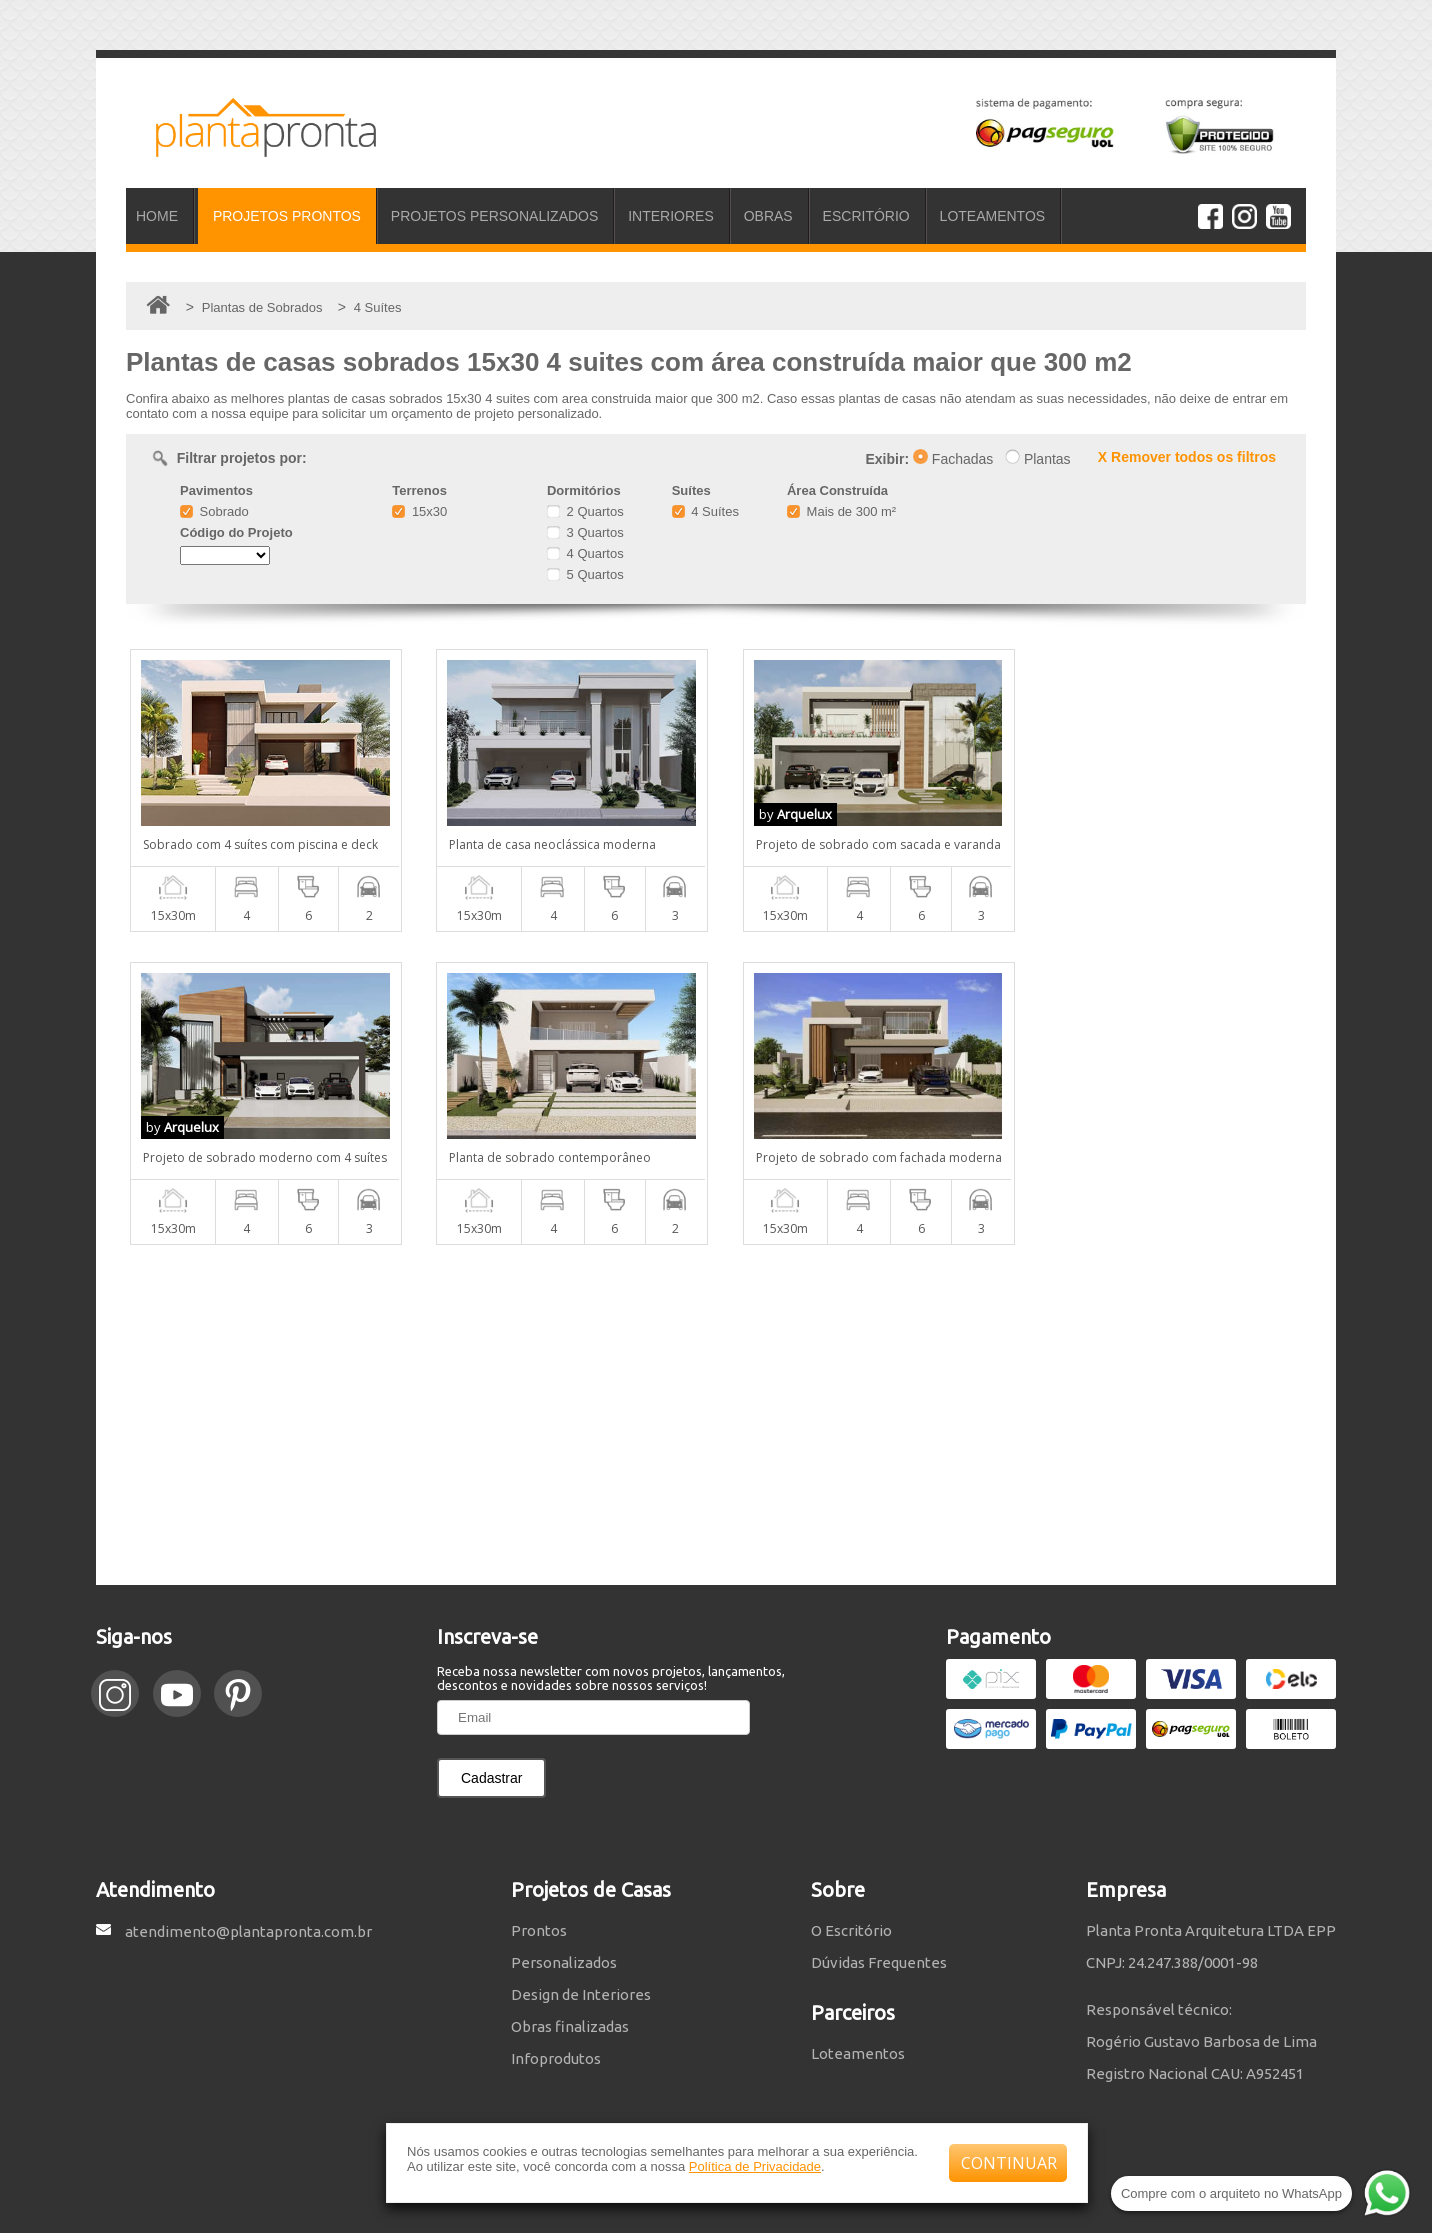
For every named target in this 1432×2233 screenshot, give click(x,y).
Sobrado (214, 511)
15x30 (419, 511)
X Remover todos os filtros (1187, 457)
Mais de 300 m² (841, 511)
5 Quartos (585, 574)
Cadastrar (491, 1778)
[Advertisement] (716, 1415)
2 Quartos (585, 511)
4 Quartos (585, 553)
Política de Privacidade (755, 2166)
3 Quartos (585, 532)
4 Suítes (705, 511)
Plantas (1038, 459)
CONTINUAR (1009, 2163)
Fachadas (953, 459)
